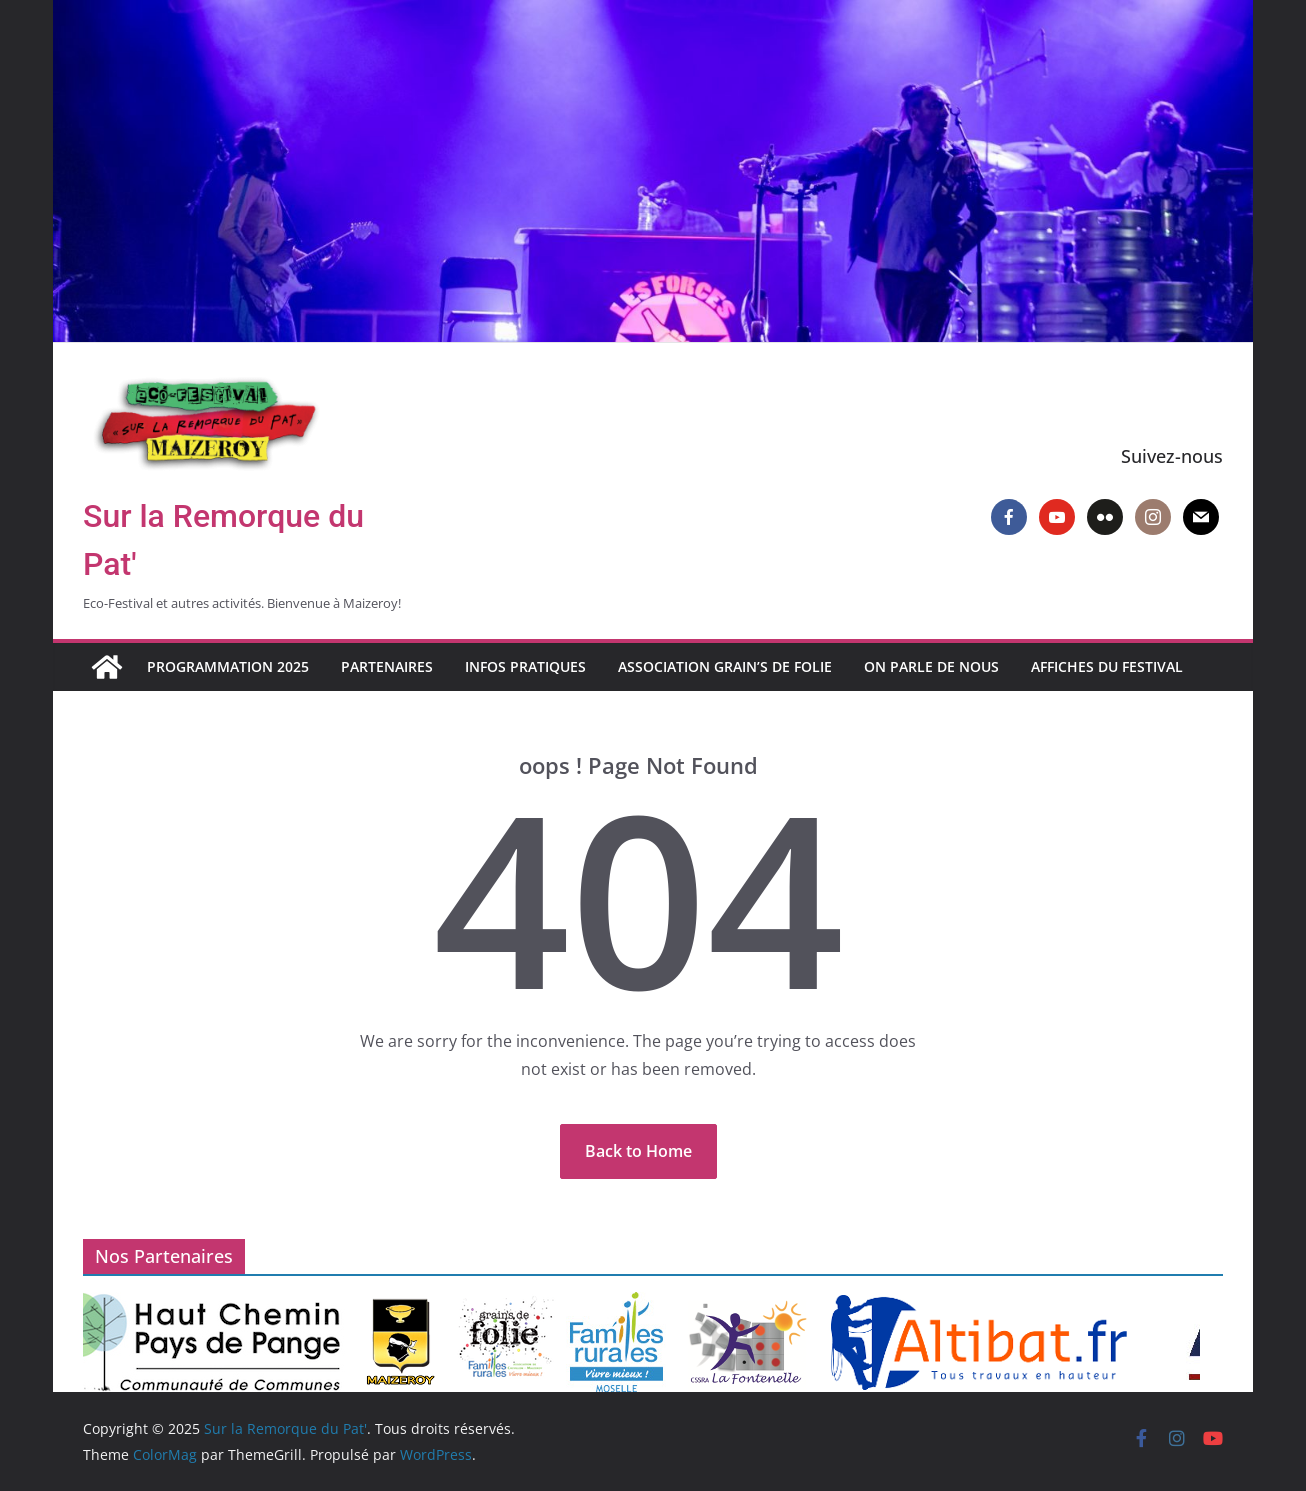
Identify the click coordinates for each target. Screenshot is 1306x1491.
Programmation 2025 (228, 666)
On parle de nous (931, 666)
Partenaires (387, 666)
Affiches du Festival (1107, 666)
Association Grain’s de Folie (725, 666)
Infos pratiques (525, 666)
